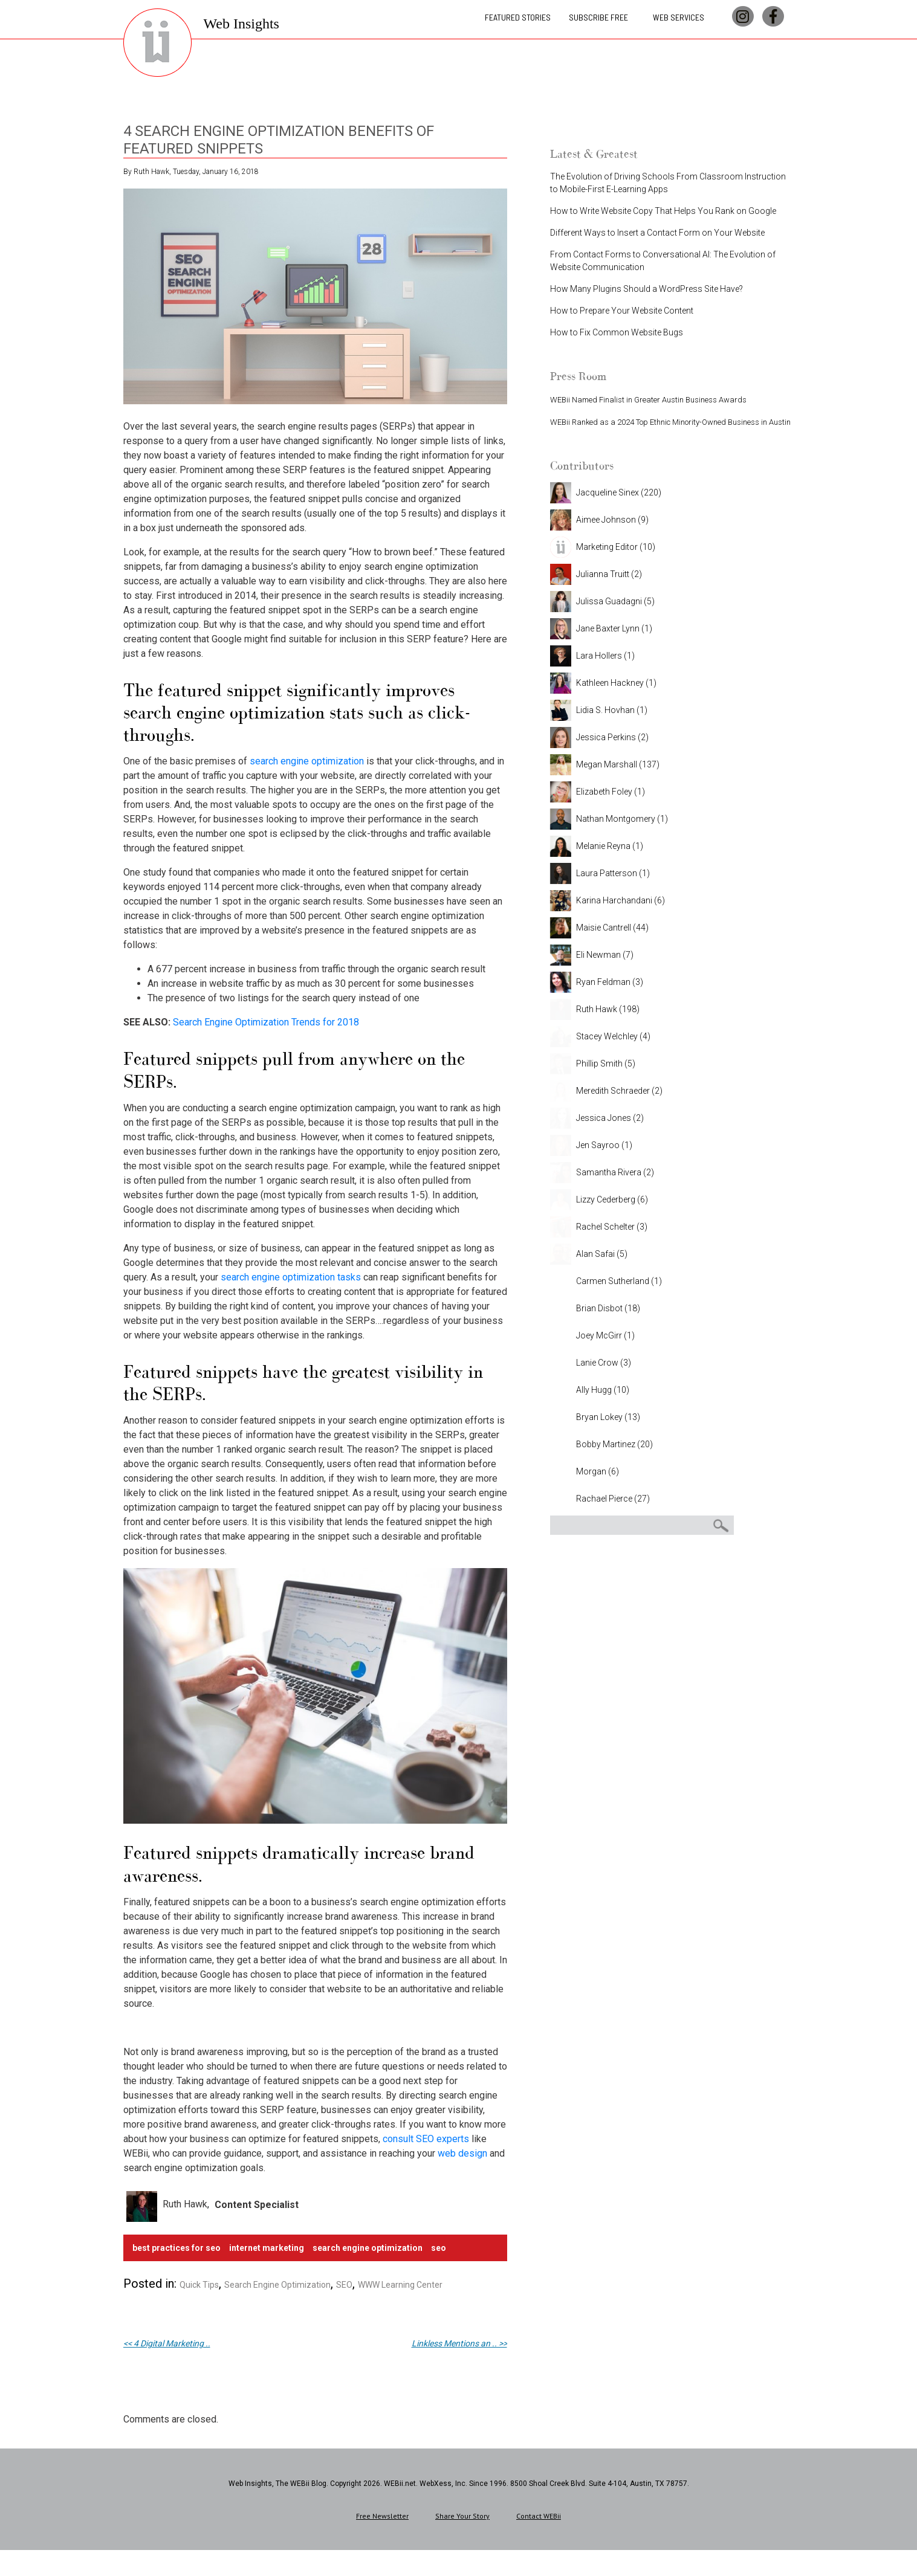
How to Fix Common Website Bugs (616, 332)
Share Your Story (462, 2515)
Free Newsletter (382, 2515)
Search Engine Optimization (277, 2285)
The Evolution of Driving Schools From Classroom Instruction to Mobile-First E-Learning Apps (668, 183)
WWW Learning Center (400, 2285)
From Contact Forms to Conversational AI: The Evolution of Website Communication (663, 261)
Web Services (678, 21)
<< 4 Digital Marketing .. (166, 2343)
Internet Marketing (266, 2248)
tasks (348, 1277)
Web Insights (241, 28)
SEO (438, 2248)
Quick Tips (199, 2285)
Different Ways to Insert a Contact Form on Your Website (657, 232)
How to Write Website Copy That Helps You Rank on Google (663, 211)
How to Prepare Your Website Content (621, 310)
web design (462, 2153)
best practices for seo (176, 2248)
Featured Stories (518, 21)
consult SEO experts (426, 2139)
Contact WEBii (538, 2515)
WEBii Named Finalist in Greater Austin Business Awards (648, 399)
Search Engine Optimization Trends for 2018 (266, 1022)
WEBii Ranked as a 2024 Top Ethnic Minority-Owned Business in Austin (670, 422)
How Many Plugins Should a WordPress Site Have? (646, 289)
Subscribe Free (598, 21)
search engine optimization (307, 761)
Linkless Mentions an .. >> (459, 2343)
